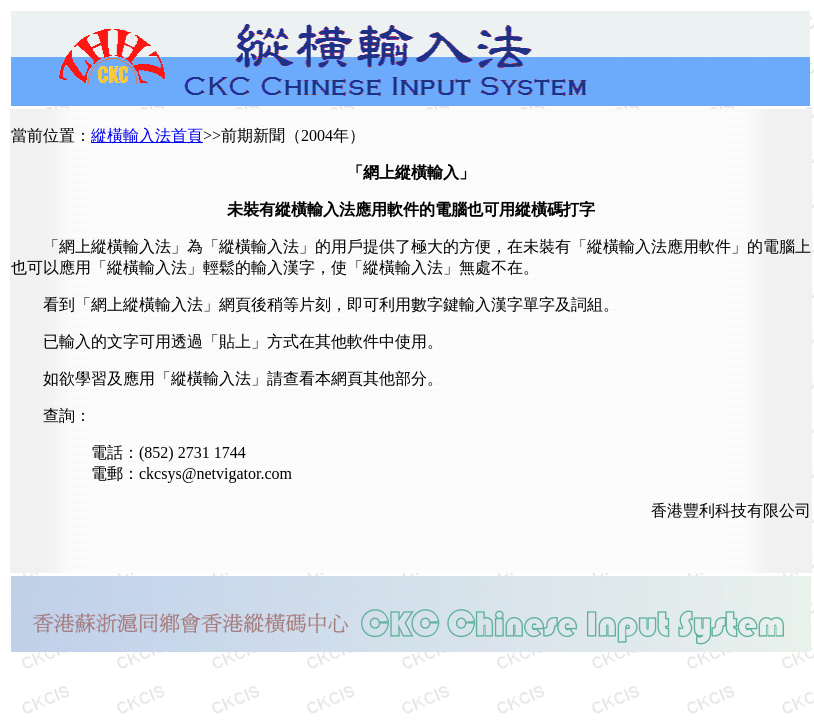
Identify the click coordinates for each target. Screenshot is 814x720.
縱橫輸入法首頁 (147, 135)
